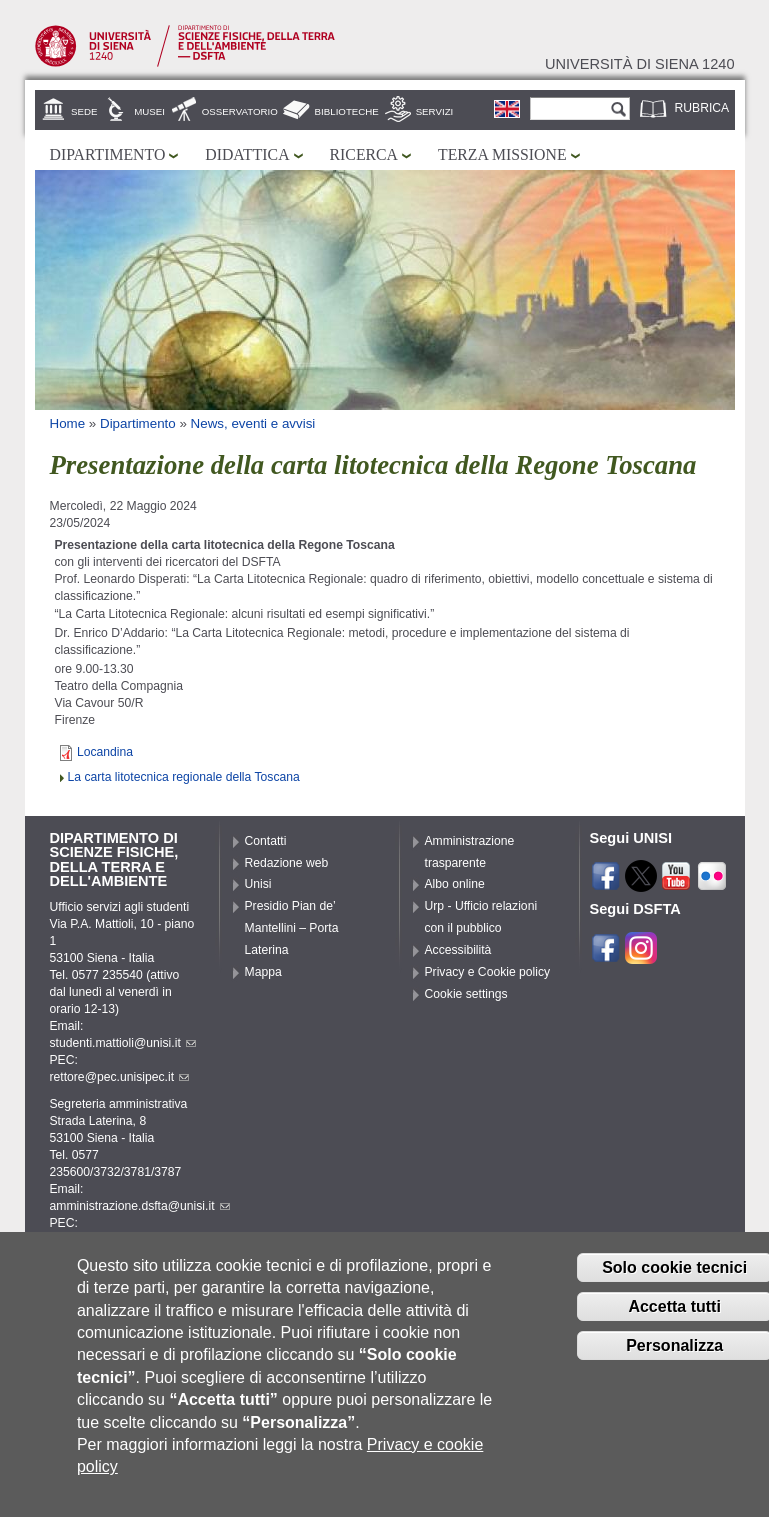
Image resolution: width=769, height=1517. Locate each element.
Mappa (263, 972)
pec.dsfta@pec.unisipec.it (127, 1240)
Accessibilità (458, 950)
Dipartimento (108, 154)
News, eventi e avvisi (253, 423)
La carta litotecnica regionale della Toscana (184, 777)
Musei (149, 111)
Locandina (105, 752)
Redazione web (287, 863)
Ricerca (364, 154)
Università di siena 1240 (640, 64)
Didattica (247, 154)
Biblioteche (347, 111)
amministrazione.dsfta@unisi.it (140, 1206)
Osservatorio (240, 111)
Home (68, 423)
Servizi (435, 111)
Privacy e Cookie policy (488, 972)
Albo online (455, 884)
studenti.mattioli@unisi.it (123, 1043)
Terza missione (502, 154)
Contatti (266, 841)
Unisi (258, 884)
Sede (84, 111)
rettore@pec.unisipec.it (120, 1077)
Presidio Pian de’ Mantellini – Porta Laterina (292, 928)
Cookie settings (466, 994)
